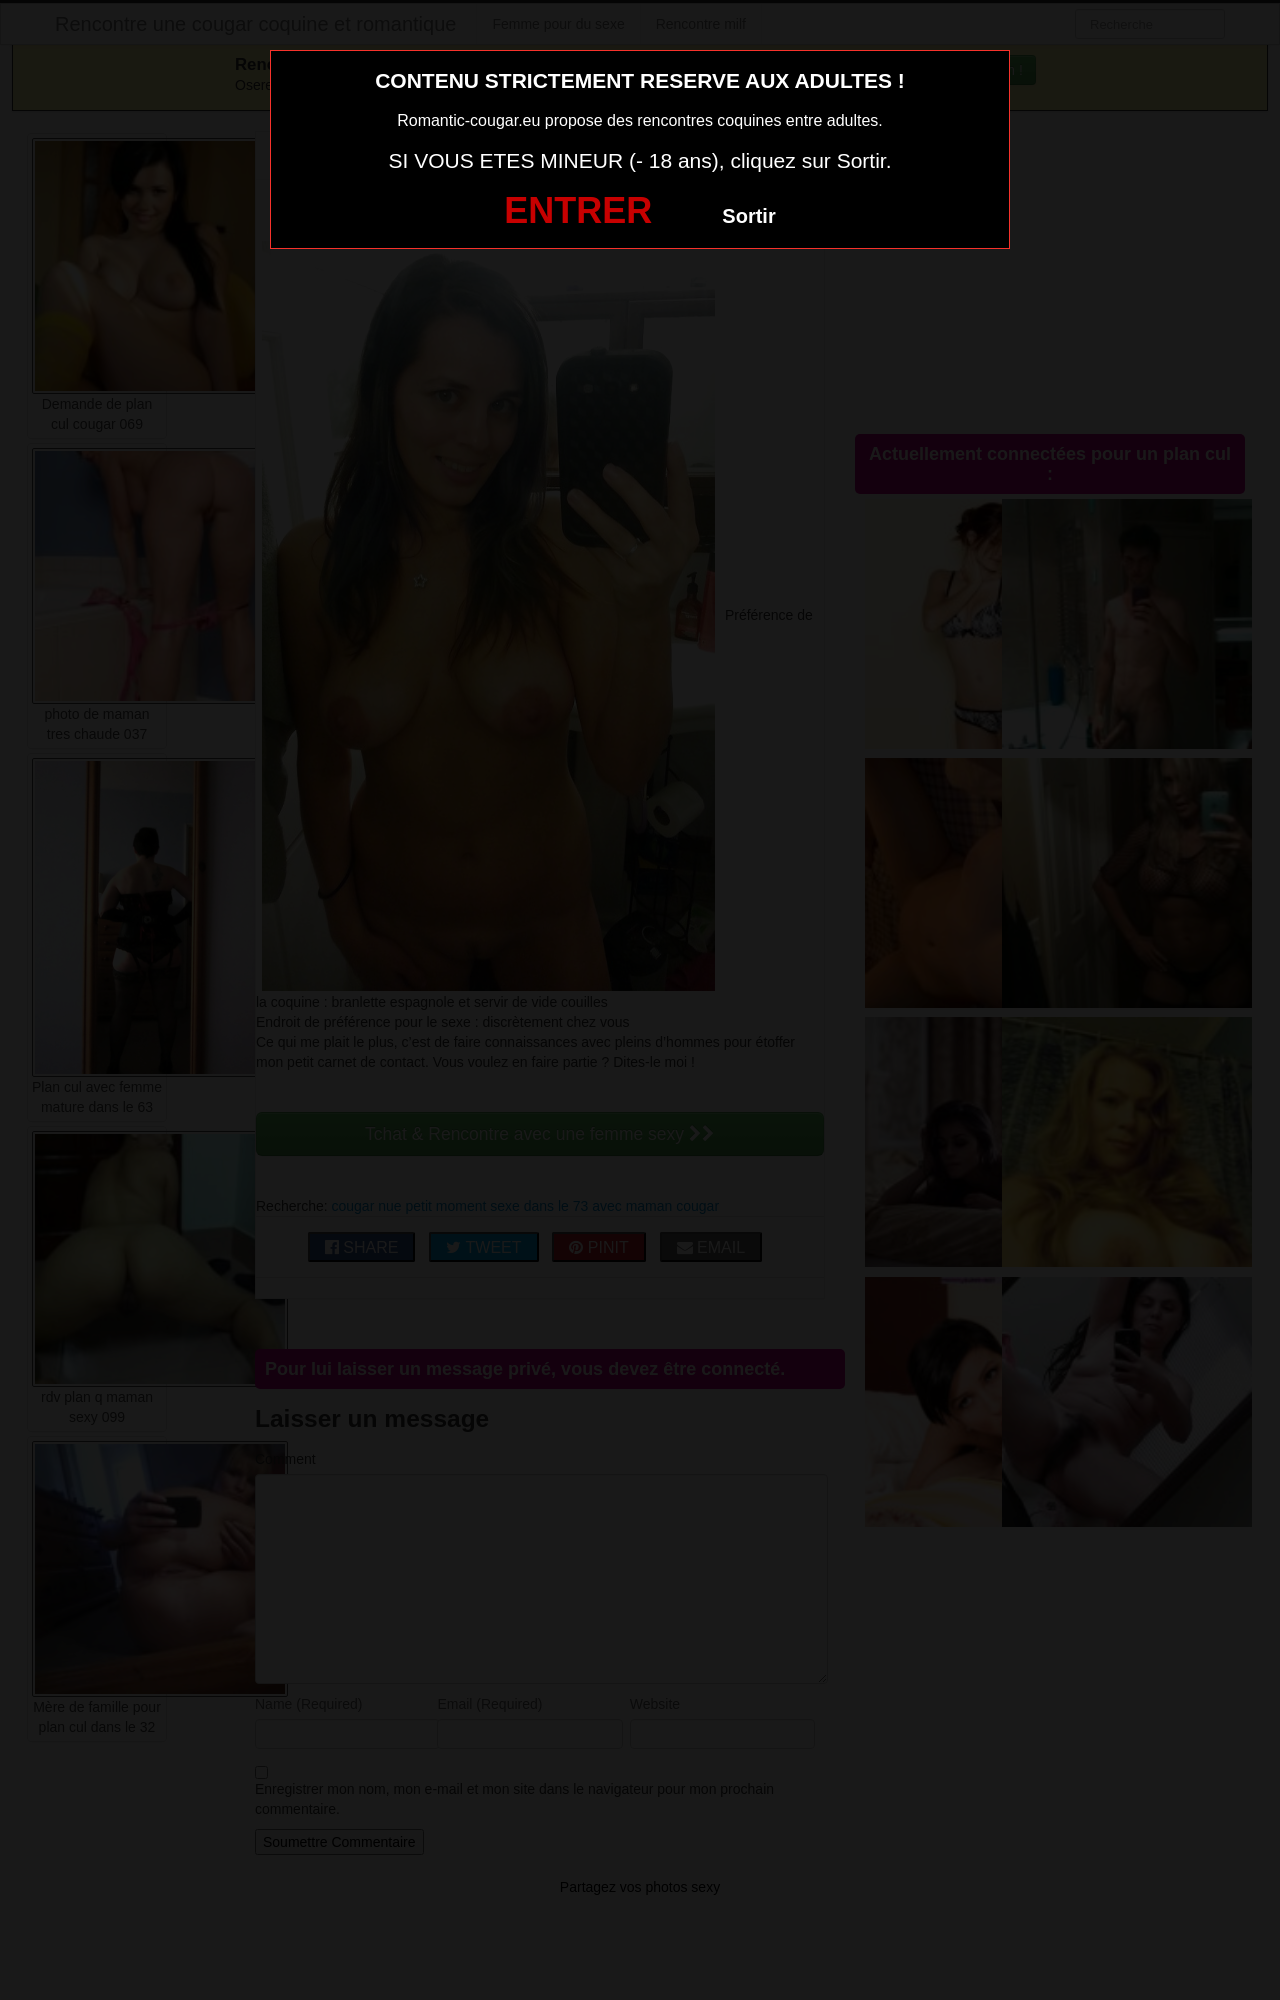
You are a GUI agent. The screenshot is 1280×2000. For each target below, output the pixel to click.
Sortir (748, 216)
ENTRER (578, 210)
